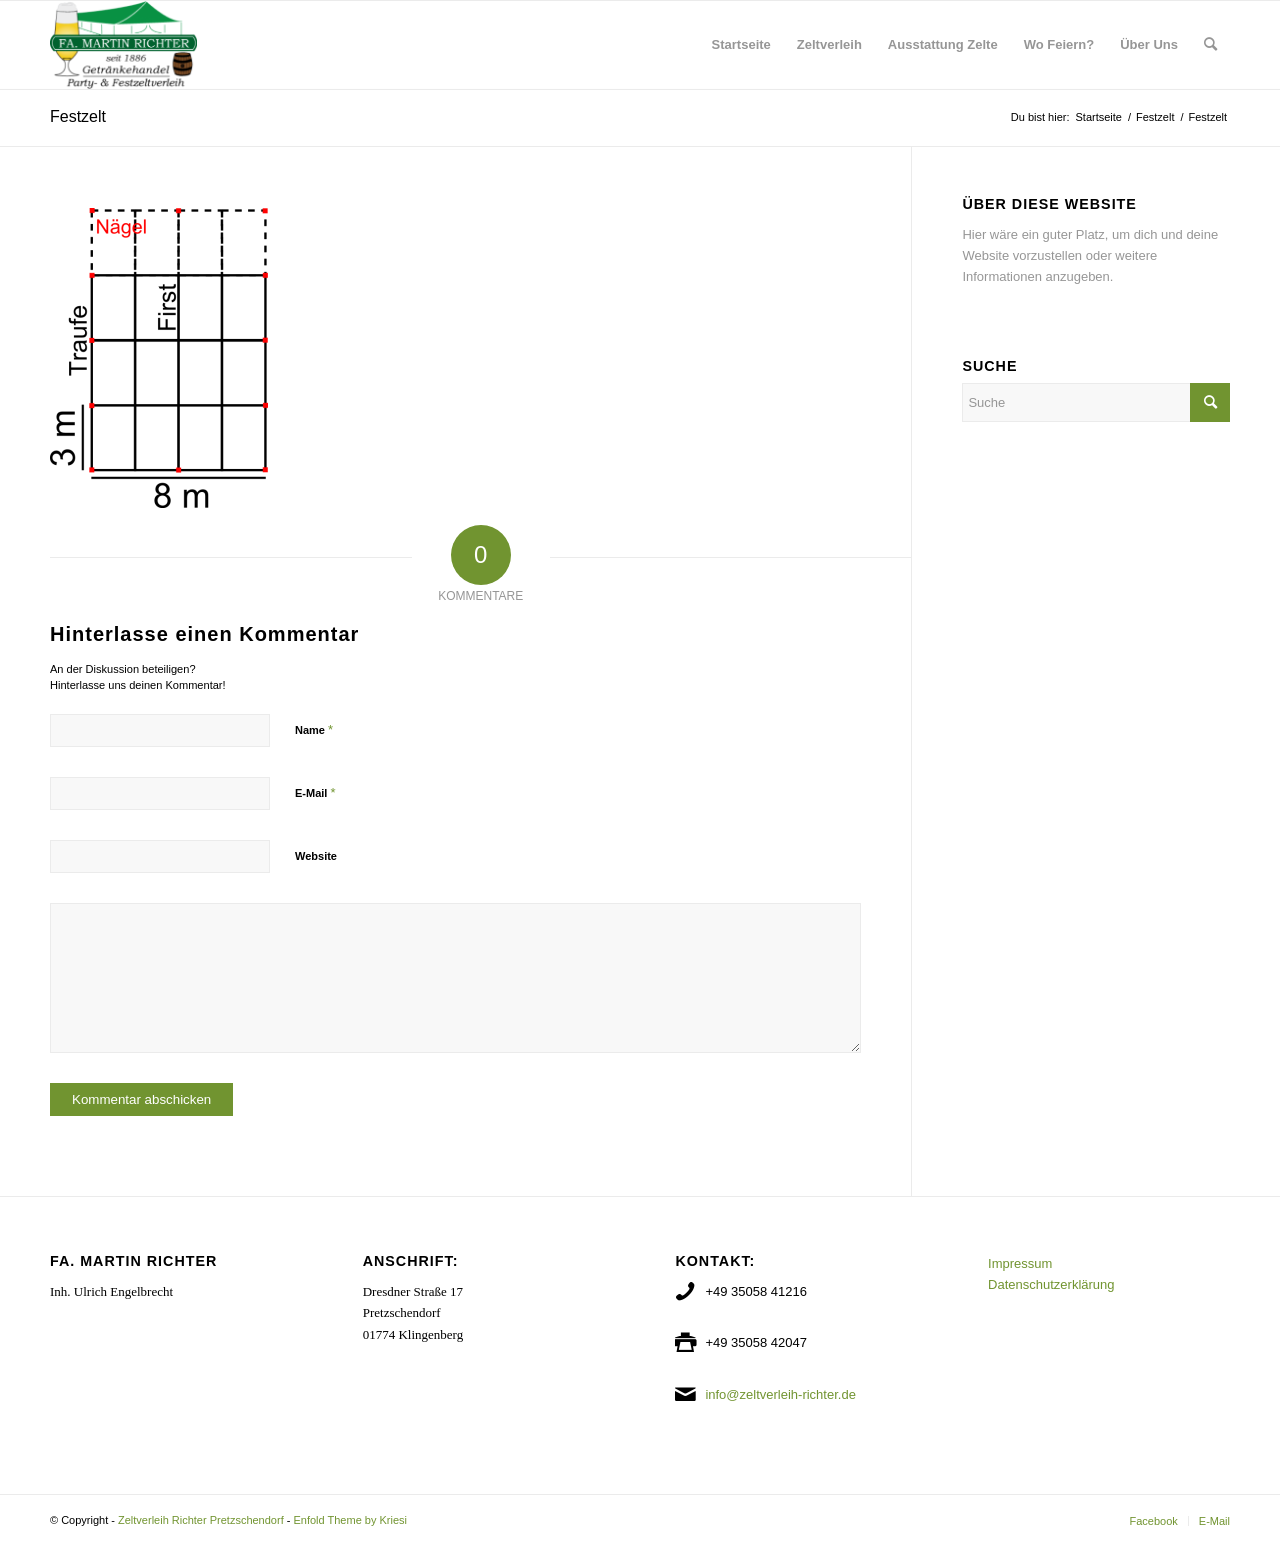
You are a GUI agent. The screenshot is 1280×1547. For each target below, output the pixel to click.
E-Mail (315, 792)
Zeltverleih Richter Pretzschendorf (201, 1520)
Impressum (1020, 1263)
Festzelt (78, 116)
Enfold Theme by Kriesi (350, 1520)
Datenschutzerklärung (1051, 1284)
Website (316, 856)
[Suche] (1210, 45)
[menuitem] (741, 45)
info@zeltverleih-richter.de (780, 1394)
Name (314, 729)
